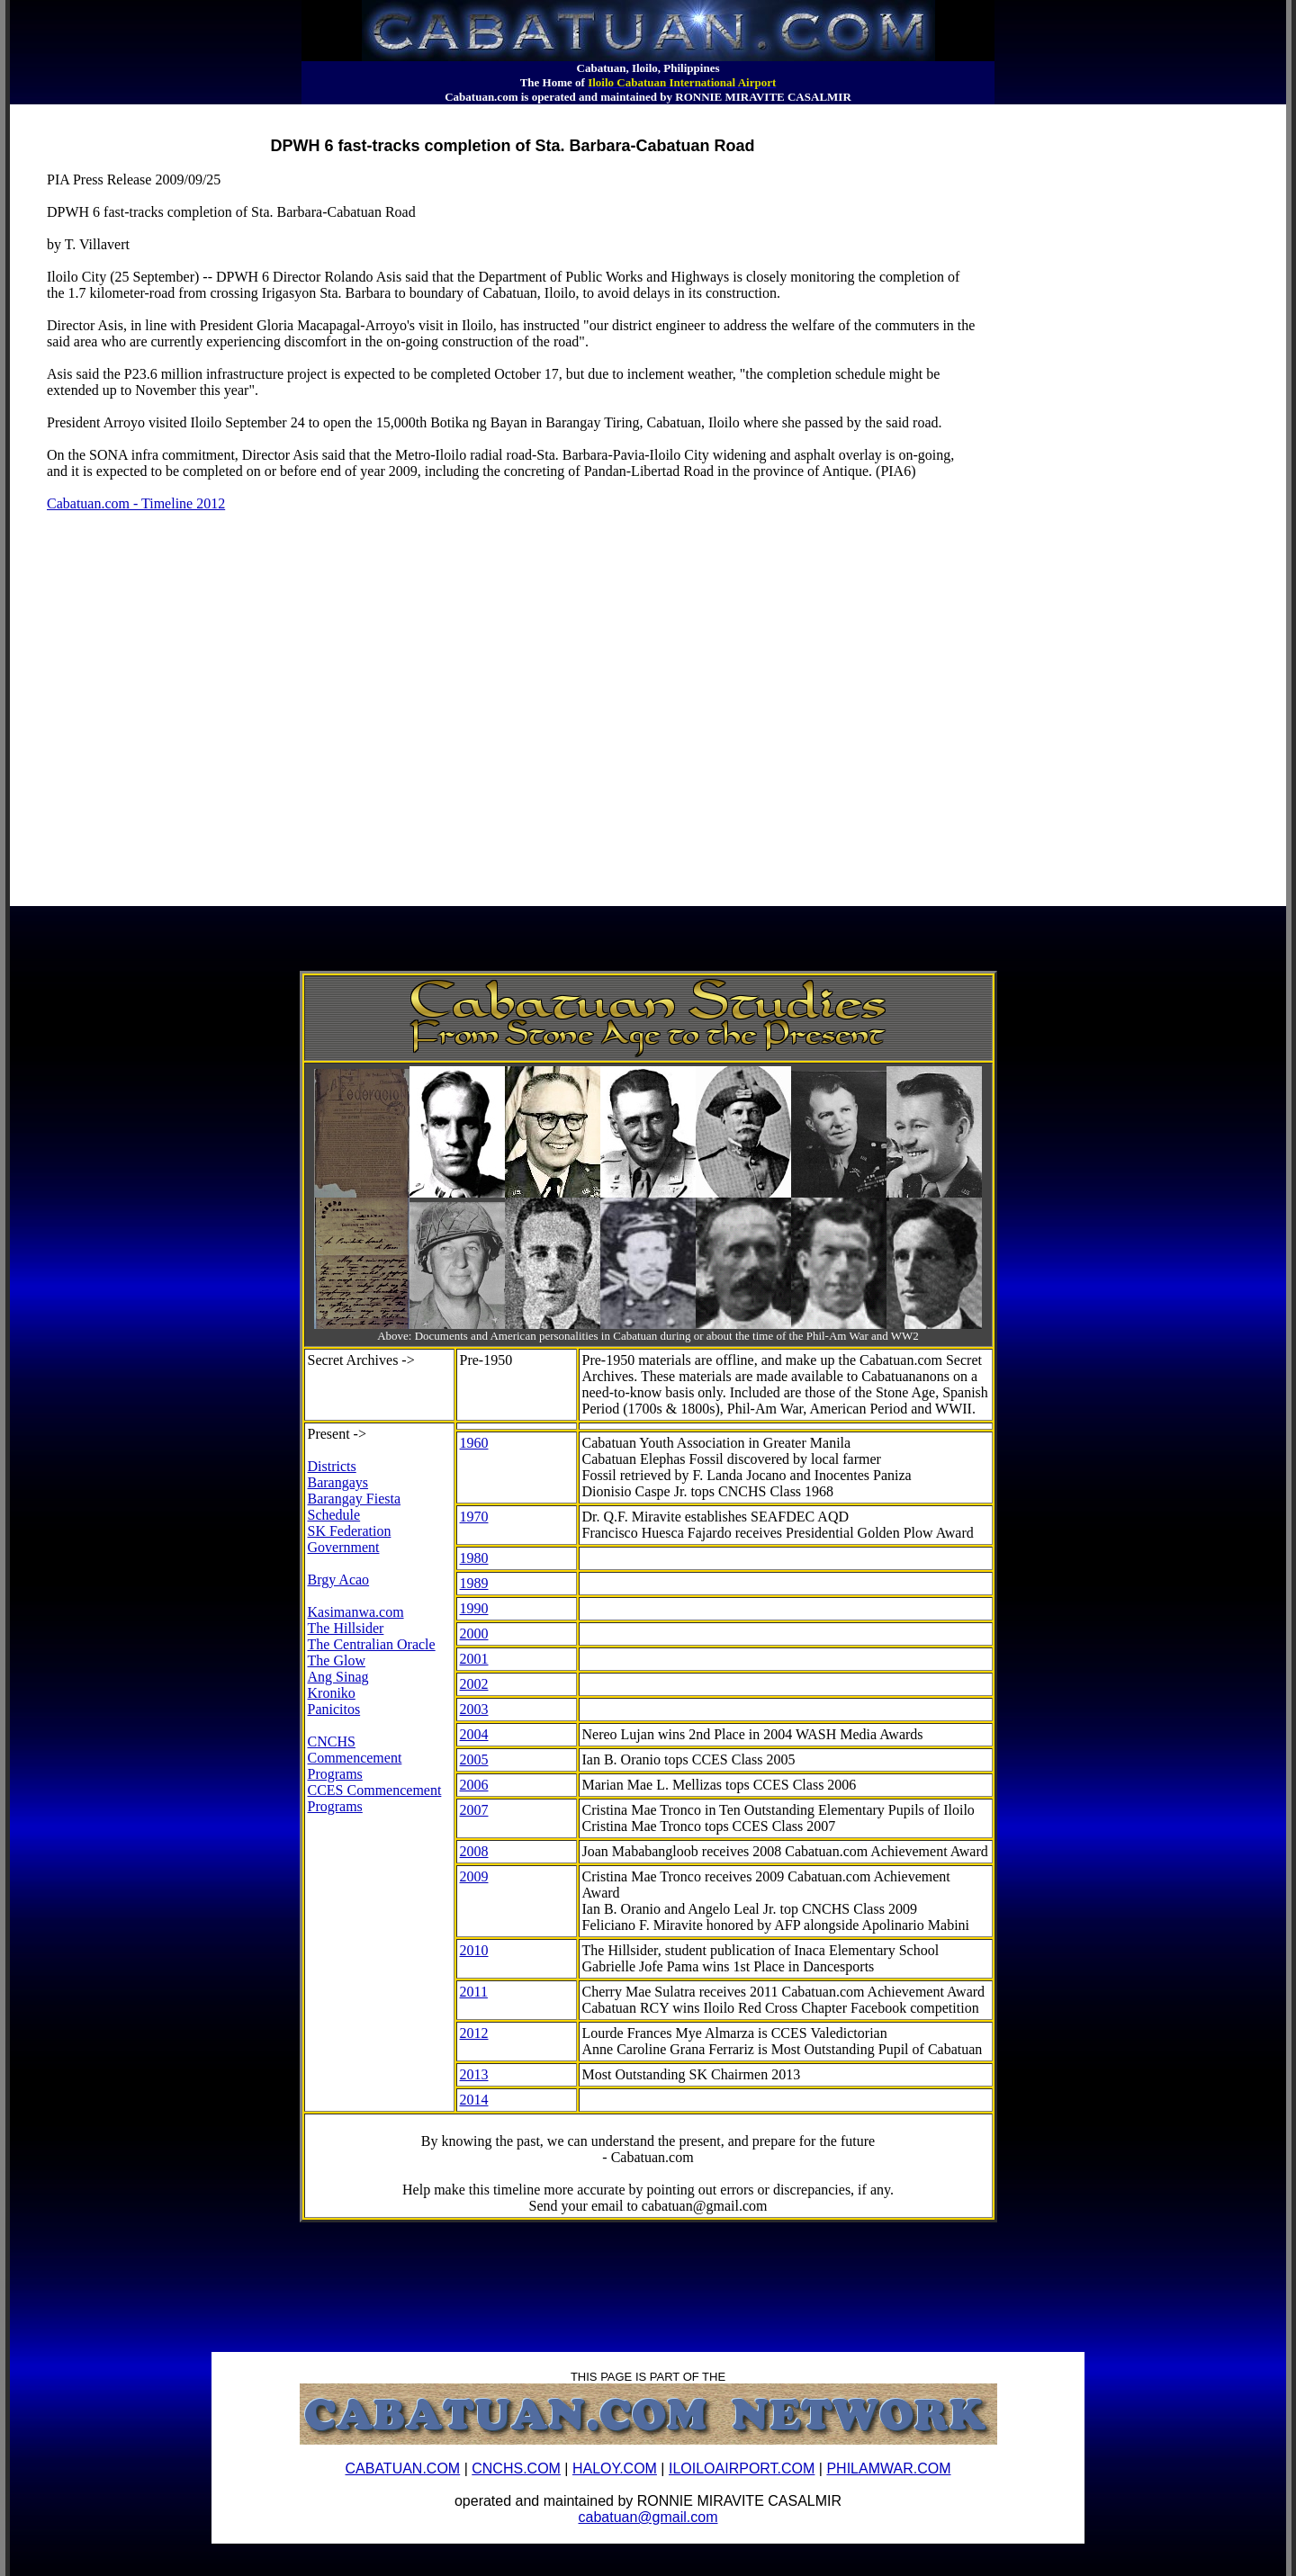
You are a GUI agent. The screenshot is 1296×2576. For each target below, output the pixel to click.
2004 (474, 1734)
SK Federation (350, 1531)
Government (344, 1547)
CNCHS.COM (516, 2468)
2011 (474, 1991)
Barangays (338, 1482)
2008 (474, 1851)
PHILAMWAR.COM (888, 2468)
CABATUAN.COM (402, 2468)
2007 (474, 1810)
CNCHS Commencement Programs (355, 1758)
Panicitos (334, 1709)
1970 (474, 1516)
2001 (474, 1658)
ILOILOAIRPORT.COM (741, 2468)
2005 (474, 1759)
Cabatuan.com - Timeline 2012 (136, 503)
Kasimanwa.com (356, 1612)
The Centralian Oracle (372, 1644)
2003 (474, 1709)
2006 (474, 1784)
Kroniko (332, 1693)
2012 (474, 2033)
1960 (474, 1442)
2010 (474, 1950)
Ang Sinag (338, 1676)
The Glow (336, 1660)
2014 (474, 2099)
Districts (332, 1466)
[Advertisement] (338, 112)
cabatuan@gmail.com (648, 2517)
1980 (474, 1558)
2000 (474, 1633)
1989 (474, 1583)
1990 (474, 1608)
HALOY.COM (614, 2468)
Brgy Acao (339, 1579)
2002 (474, 1684)
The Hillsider (346, 1628)
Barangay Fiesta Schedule (354, 1506)
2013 (474, 2074)
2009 (474, 1876)
